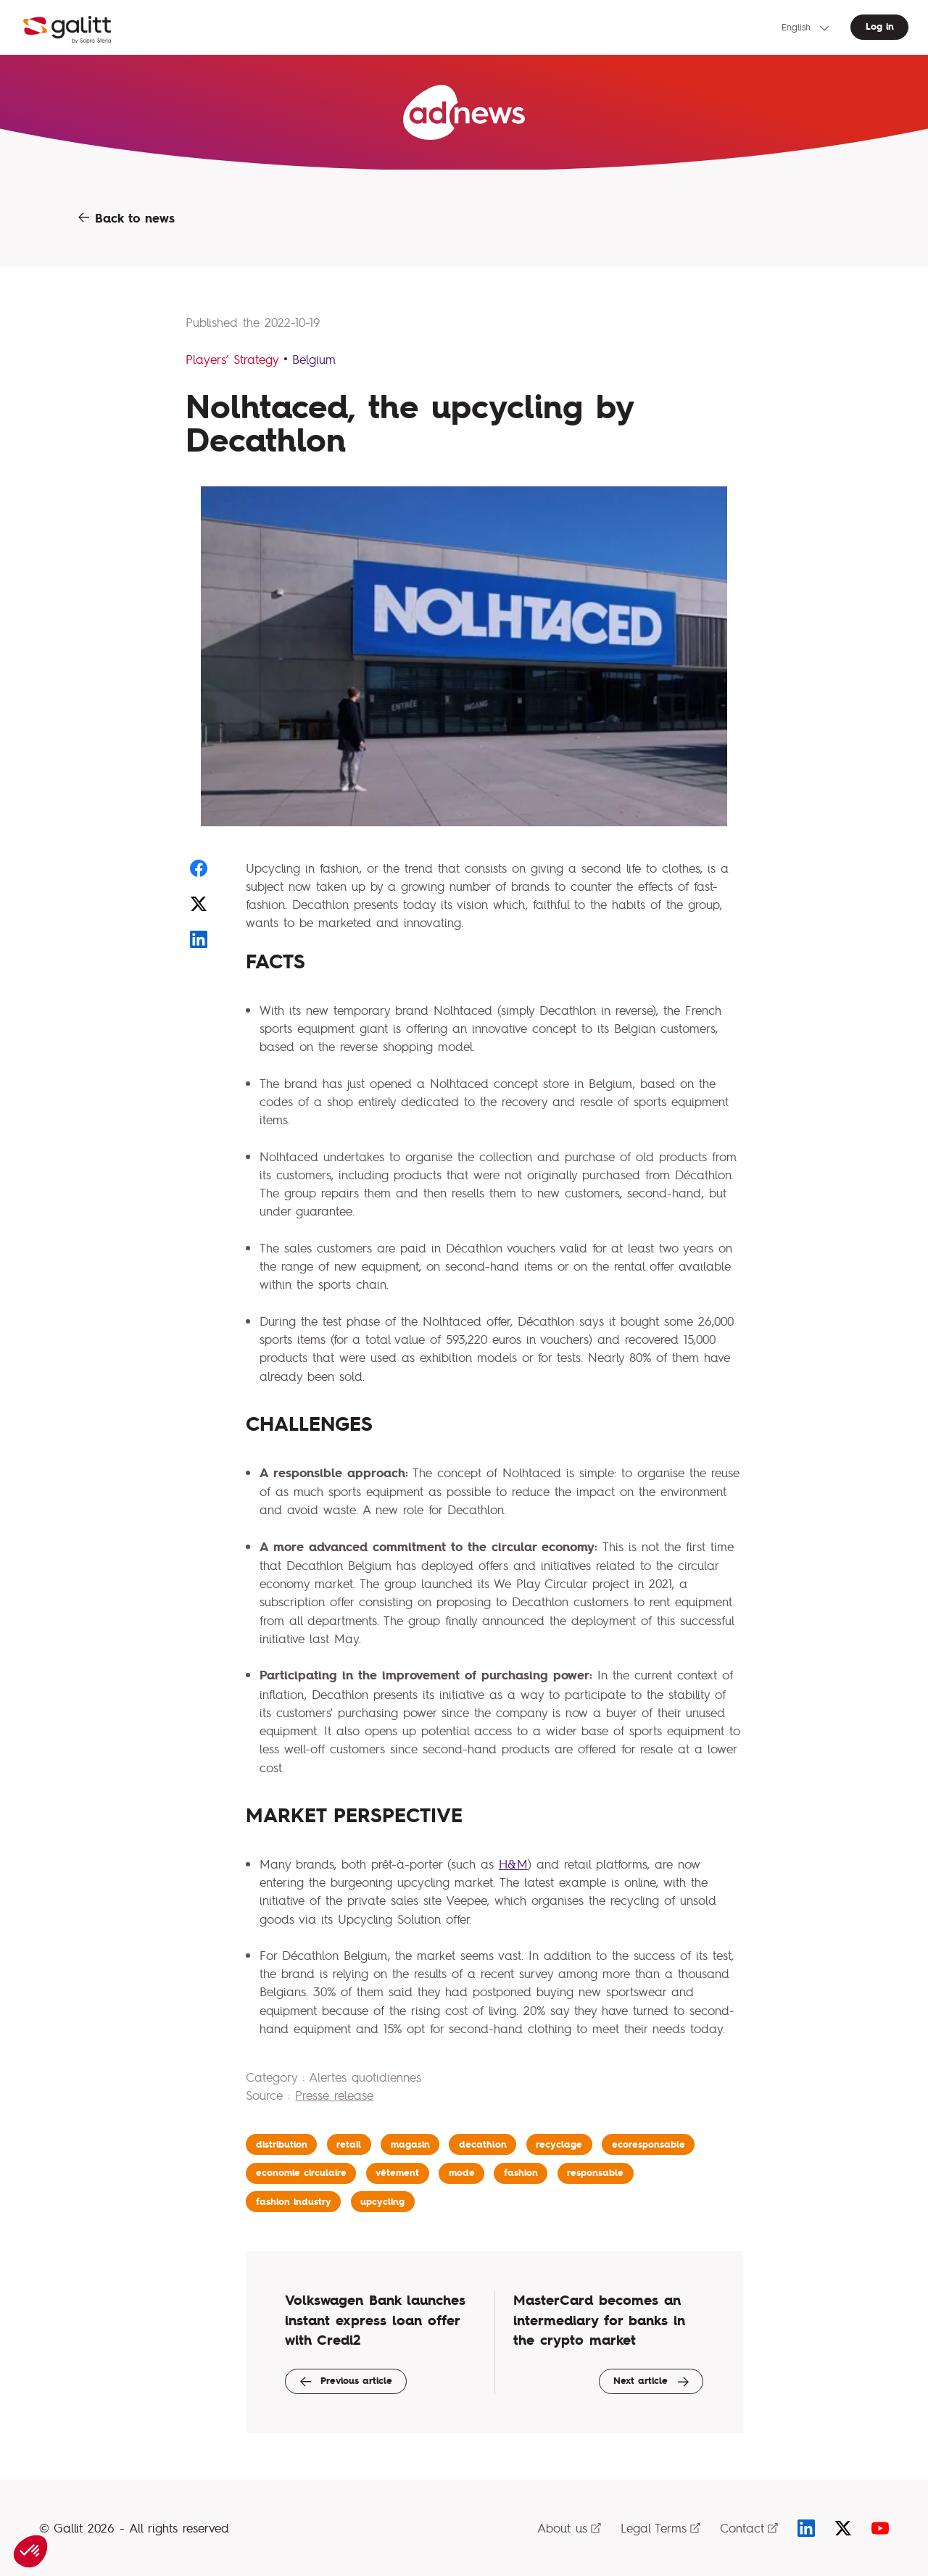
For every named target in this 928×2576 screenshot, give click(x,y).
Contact (749, 2527)
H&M (513, 1864)
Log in (880, 26)
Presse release (334, 2095)
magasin (410, 2144)
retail (348, 2144)
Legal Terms (660, 2527)
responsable (595, 2173)
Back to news (126, 218)
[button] (30, 2551)
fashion (521, 2173)
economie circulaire (301, 2173)
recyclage (559, 2144)
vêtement (397, 2173)
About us (569, 2527)
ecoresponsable (648, 2144)
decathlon (483, 2144)
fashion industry (293, 2202)
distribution (281, 2144)
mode (462, 2173)
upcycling (382, 2202)
